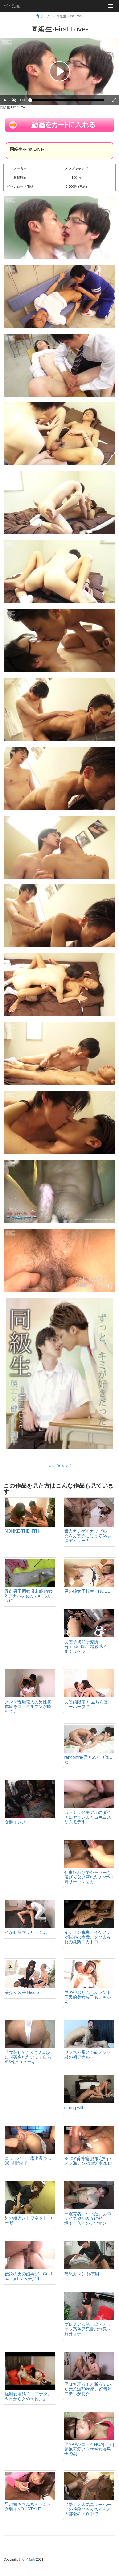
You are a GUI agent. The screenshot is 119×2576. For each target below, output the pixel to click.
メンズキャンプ (59, 1466)
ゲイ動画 (12, 6)
